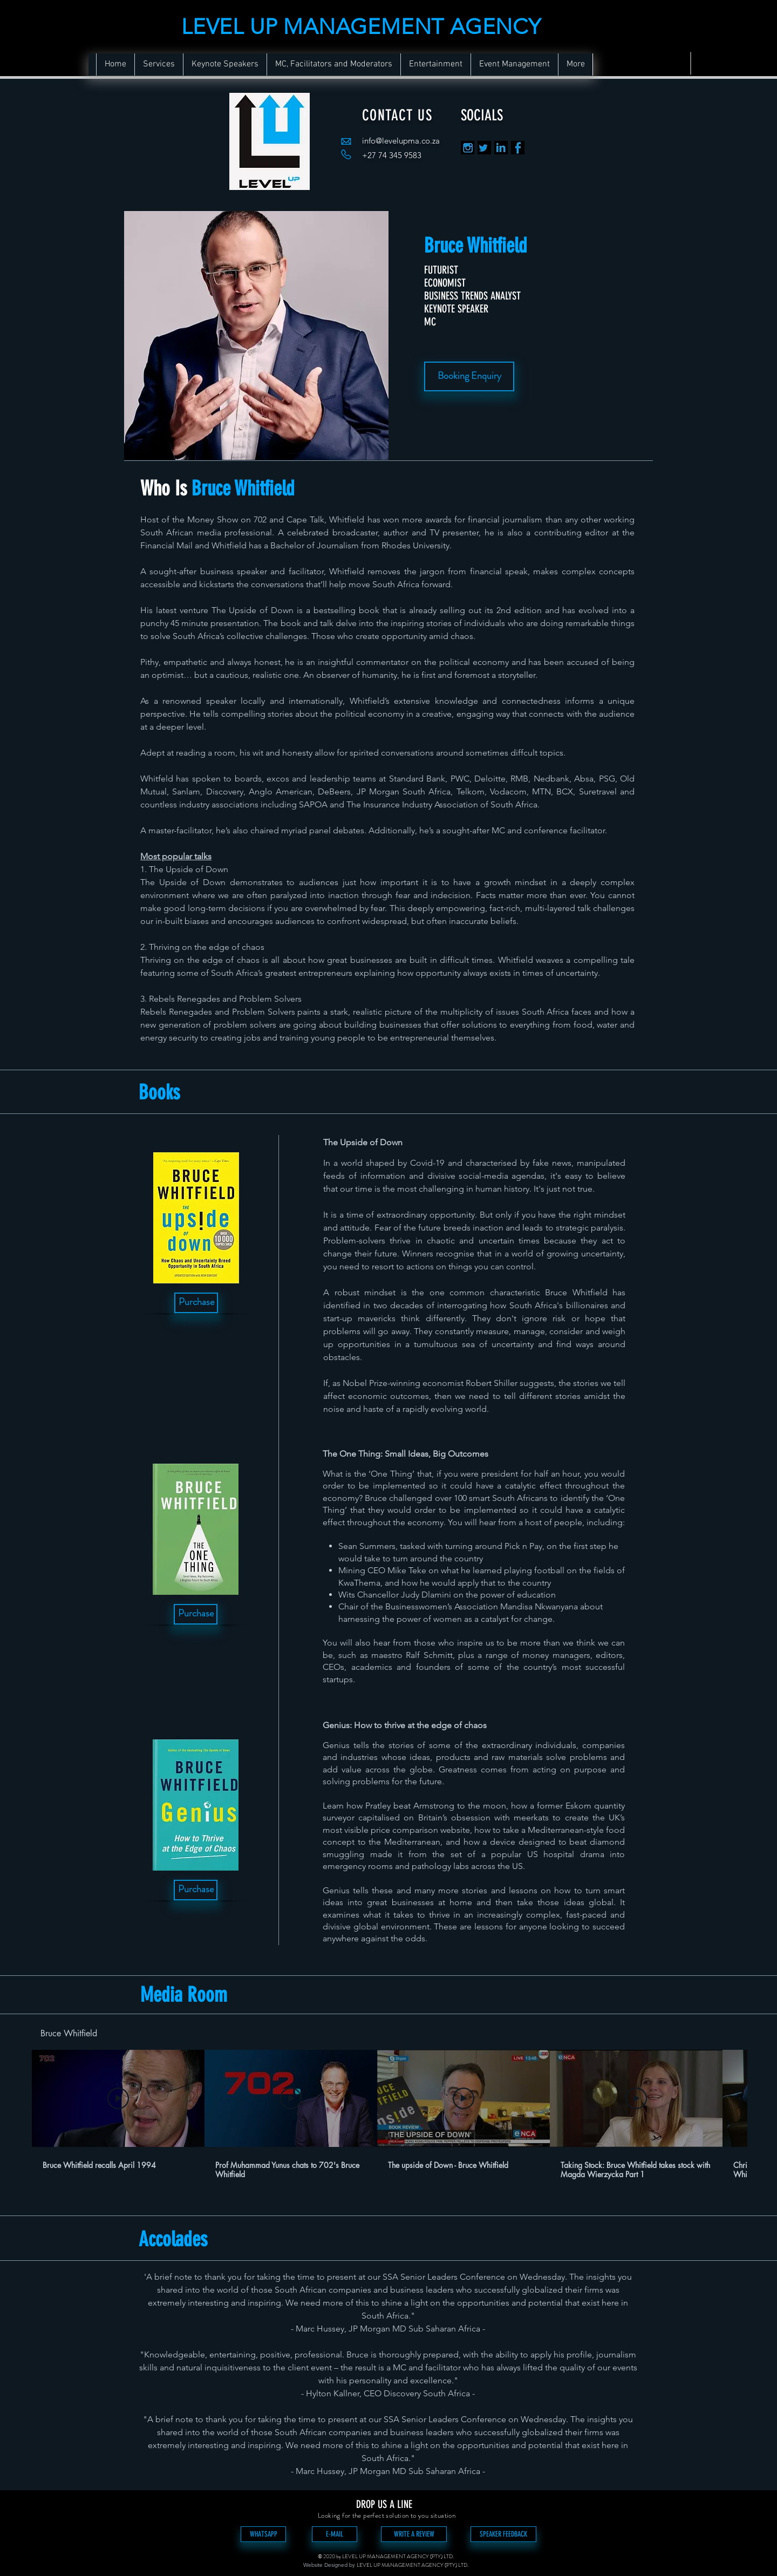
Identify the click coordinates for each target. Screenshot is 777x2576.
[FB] (517, 147)
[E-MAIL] (334, 2534)
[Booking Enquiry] (469, 376)
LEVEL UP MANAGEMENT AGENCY (361, 26)
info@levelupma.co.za (401, 140)
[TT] (484, 147)
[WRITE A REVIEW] (414, 2534)
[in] (467, 147)
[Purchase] (196, 1303)
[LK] (501, 147)
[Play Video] (118, 2098)
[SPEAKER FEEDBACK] (503, 2534)
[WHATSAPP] (263, 2534)
